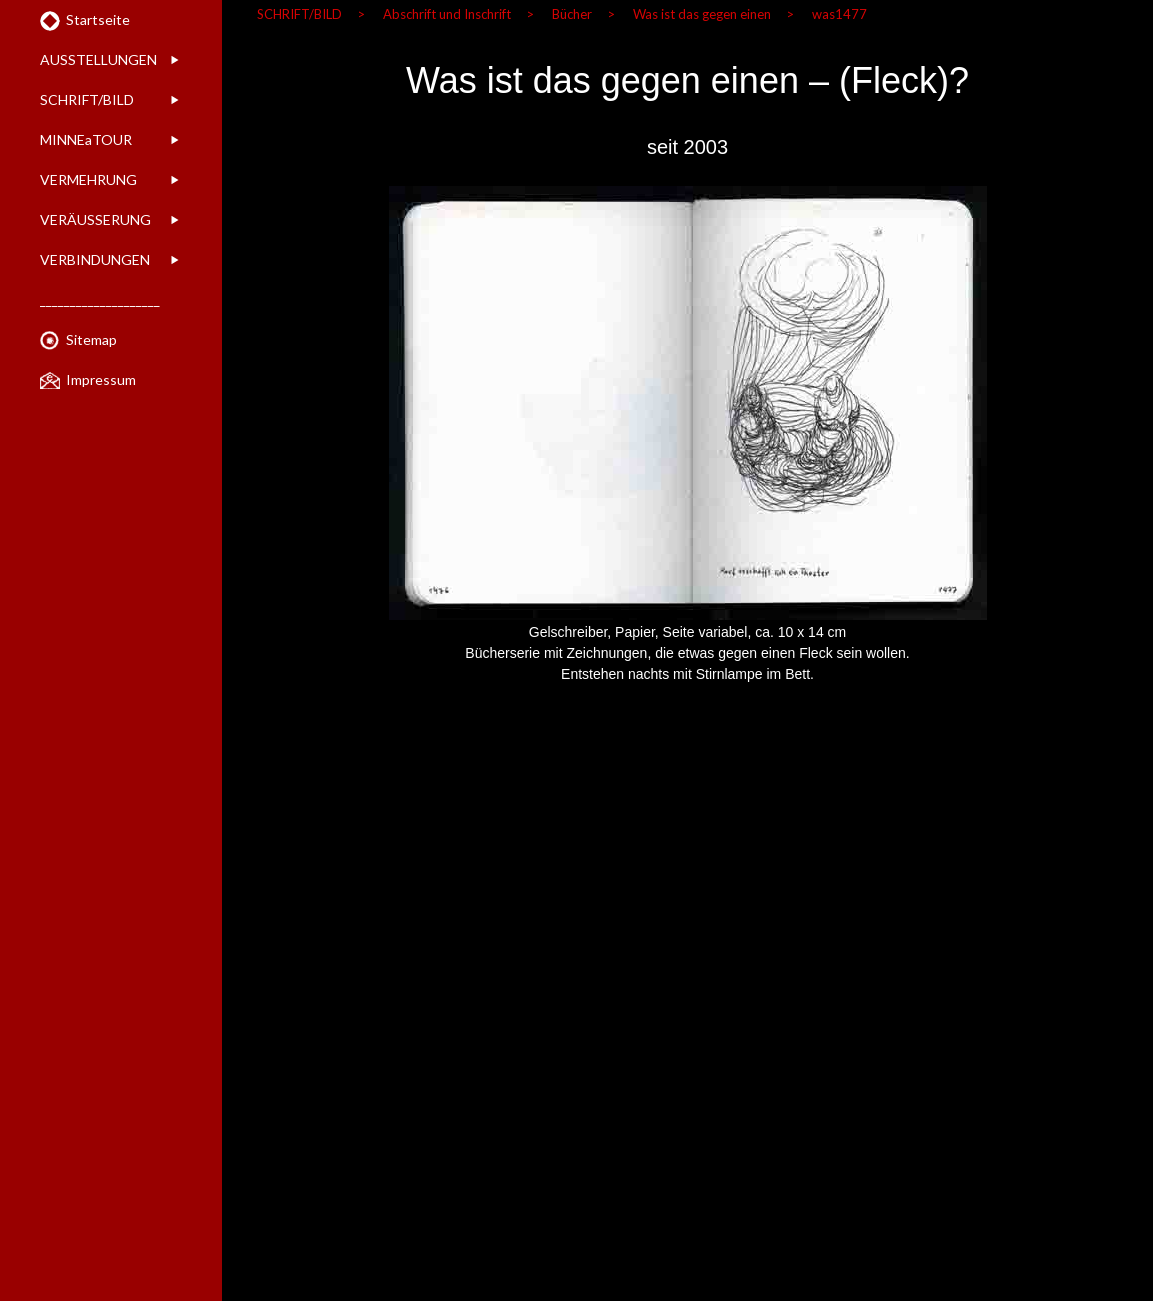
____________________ (100, 299)
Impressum (101, 379)
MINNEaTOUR (86, 139)
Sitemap (91, 339)
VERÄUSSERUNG (95, 219)
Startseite (98, 19)
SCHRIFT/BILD (87, 99)
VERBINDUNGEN (95, 259)
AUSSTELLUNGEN (98, 59)
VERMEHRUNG (88, 179)
